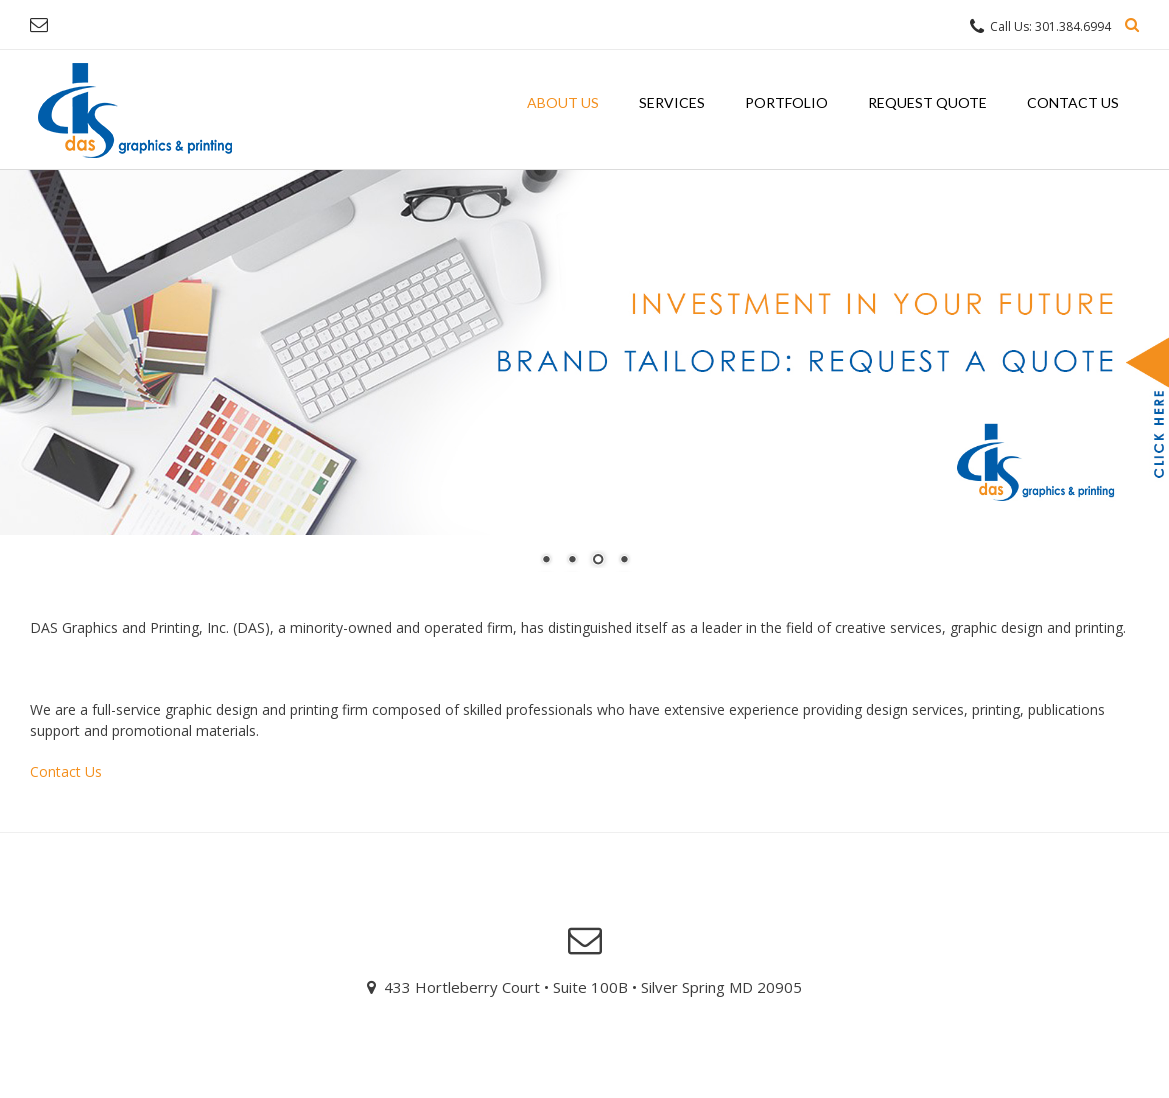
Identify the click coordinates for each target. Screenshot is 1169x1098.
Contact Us (1073, 102)
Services (672, 102)
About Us (563, 102)
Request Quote (927, 102)
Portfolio (786, 102)
